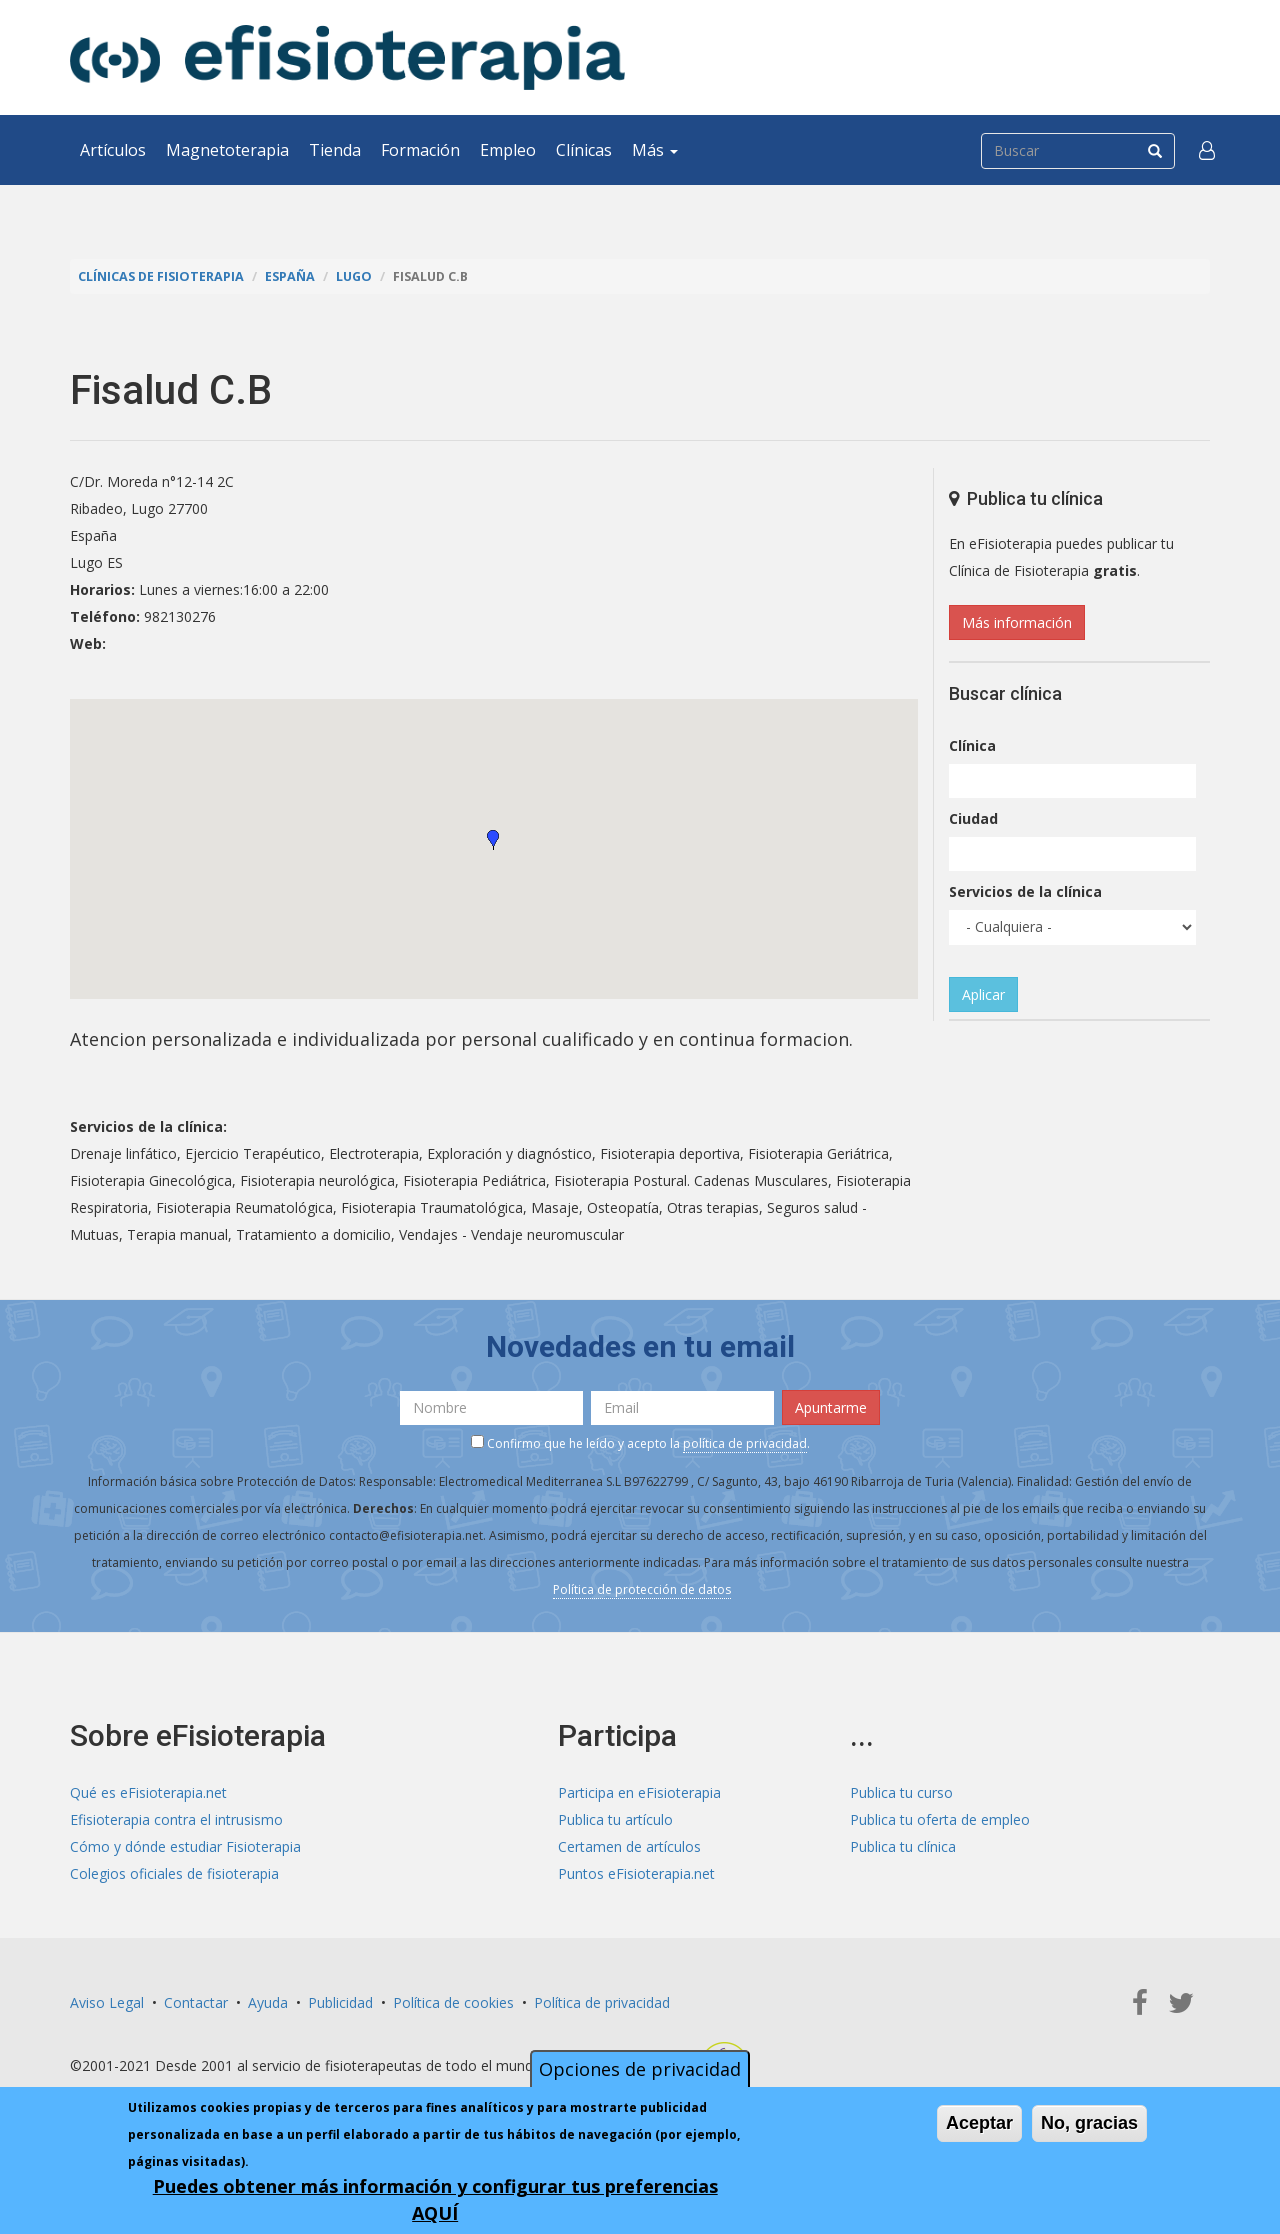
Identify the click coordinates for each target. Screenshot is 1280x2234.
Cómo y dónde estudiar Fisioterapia (185, 1846)
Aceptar (979, 2123)
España (290, 276)
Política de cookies (453, 2002)
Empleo (508, 150)
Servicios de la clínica (1025, 891)
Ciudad (973, 818)
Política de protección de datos (642, 1589)
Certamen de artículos (629, 1846)
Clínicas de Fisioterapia (161, 276)
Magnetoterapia (227, 150)
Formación (420, 150)
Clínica (972, 745)
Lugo (354, 276)
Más (655, 150)
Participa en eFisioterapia (639, 1792)
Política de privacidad (602, 2002)
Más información (1017, 622)
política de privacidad (745, 1443)
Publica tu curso (901, 1792)
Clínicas (584, 150)
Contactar (196, 2002)
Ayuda (268, 2002)
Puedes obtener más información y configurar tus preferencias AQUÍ (435, 2199)
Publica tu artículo (615, 1819)
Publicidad (340, 2002)
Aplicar (983, 994)
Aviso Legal (107, 2002)
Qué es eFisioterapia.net (148, 1792)
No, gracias (1089, 2123)
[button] (1207, 150)
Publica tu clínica (903, 1846)
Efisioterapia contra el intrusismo (176, 1819)
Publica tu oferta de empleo (940, 1819)
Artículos (113, 150)
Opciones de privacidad (640, 2069)
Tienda (335, 150)
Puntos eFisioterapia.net (636, 1873)
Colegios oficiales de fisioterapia (174, 1873)
